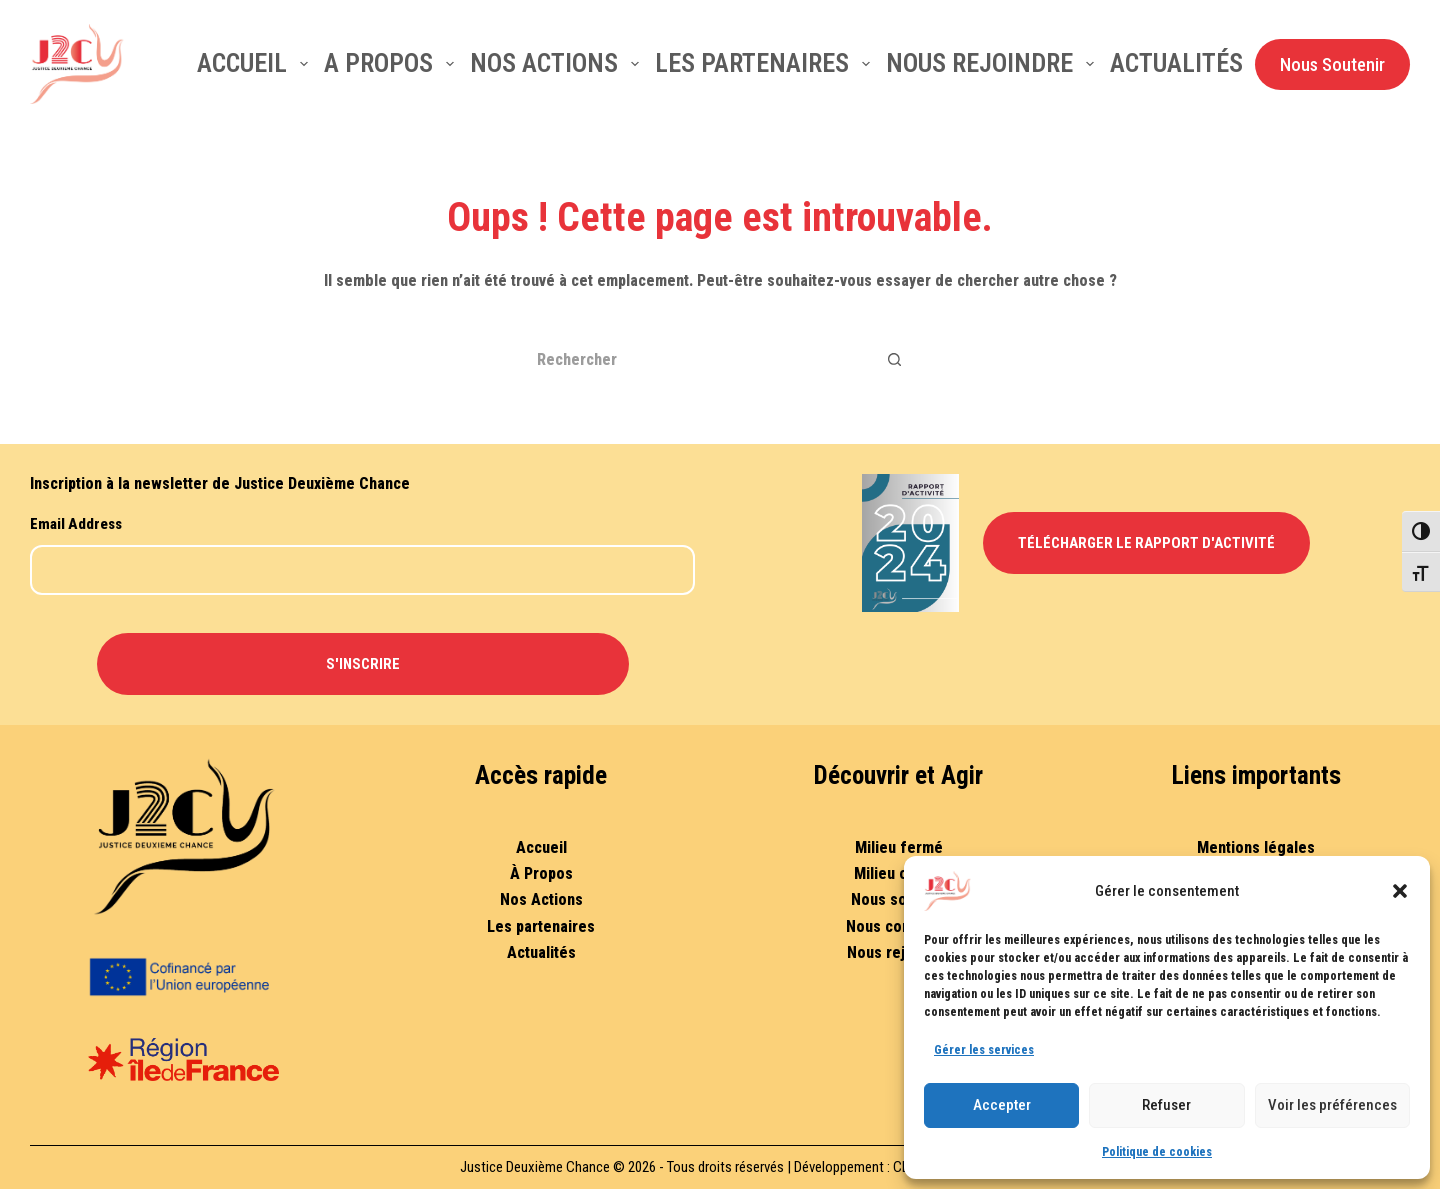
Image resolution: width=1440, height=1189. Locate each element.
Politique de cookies (1157, 1152)
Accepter (1002, 1105)
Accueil (256, 63)
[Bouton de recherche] (895, 359)
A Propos (393, 63)
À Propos (541, 873)
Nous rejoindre (994, 63)
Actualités (1176, 63)
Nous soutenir (899, 899)
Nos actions (558, 63)
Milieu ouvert (898, 873)
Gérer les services (984, 1050)
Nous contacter (898, 926)
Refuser (1166, 1105)
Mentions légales (1256, 847)
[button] (1400, 891)
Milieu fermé (899, 847)
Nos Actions (541, 899)
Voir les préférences (1332, 1105)
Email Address (76, 524)
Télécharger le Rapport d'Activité (1146, 543)
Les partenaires (766, 63)
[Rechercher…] (695, 359)
